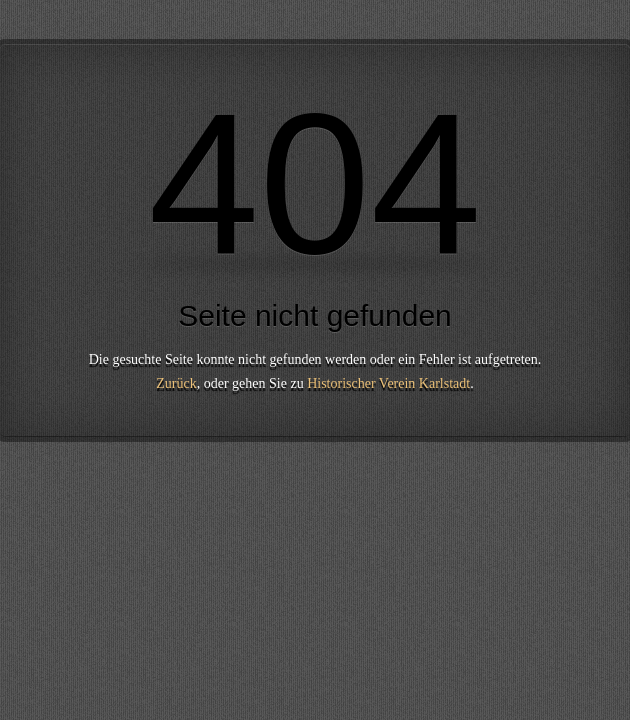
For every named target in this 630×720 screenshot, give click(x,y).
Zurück (176, 383)
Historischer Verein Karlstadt (388, 383)
